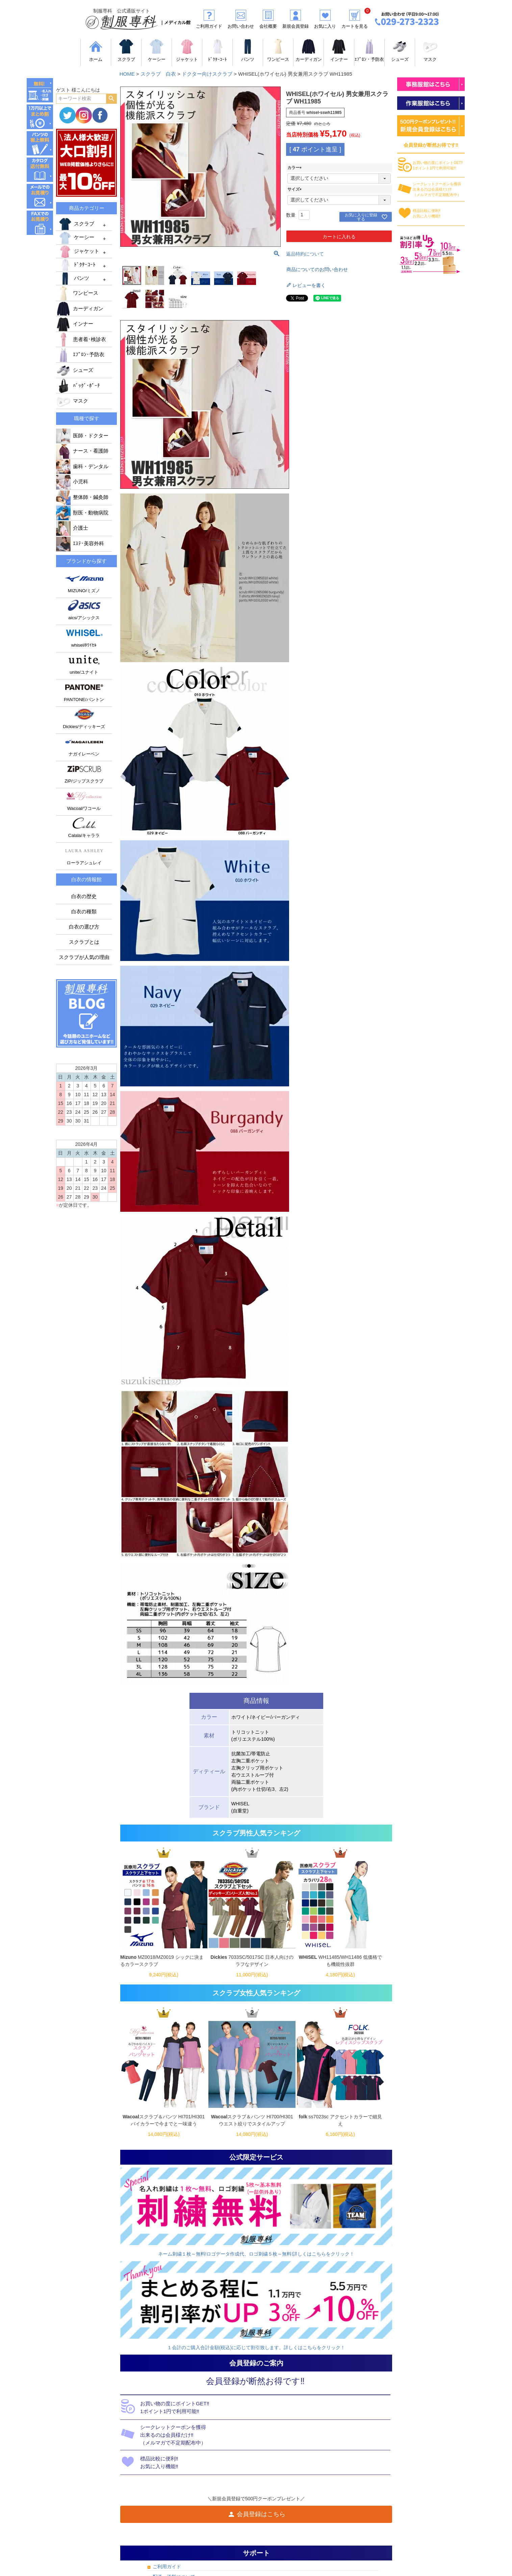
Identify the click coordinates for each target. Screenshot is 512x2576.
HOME (127, 74)
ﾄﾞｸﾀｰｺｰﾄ (77, 265)
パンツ (73, 278)
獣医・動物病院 (82, 512)
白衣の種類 (84, 911)
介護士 (72, 528)
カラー (295, 167)
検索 (111, 98)
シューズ (74, 370)
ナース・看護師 (82, 451)
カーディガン (79, 308)
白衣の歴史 (84, 896)
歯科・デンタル (82, 466)
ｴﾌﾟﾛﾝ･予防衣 (80, 354)
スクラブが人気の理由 (84, 957)
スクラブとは (84, 942)
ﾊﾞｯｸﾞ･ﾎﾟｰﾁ (78, 385)
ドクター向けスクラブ (207, 74)
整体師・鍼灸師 (82, 497)
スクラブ (76, 224)
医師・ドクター (82, 435)
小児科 (72, 481)
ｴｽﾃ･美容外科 (80, 543)
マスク (72, 401)
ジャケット (78, 251)
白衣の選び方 (84, 927)
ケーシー (76, 238)
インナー (74, 324)
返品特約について (305, 254)
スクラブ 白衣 (158, 74)
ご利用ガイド (167, 2566)
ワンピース (77, 293)
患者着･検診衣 (81, 339)
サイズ (295, 189)
